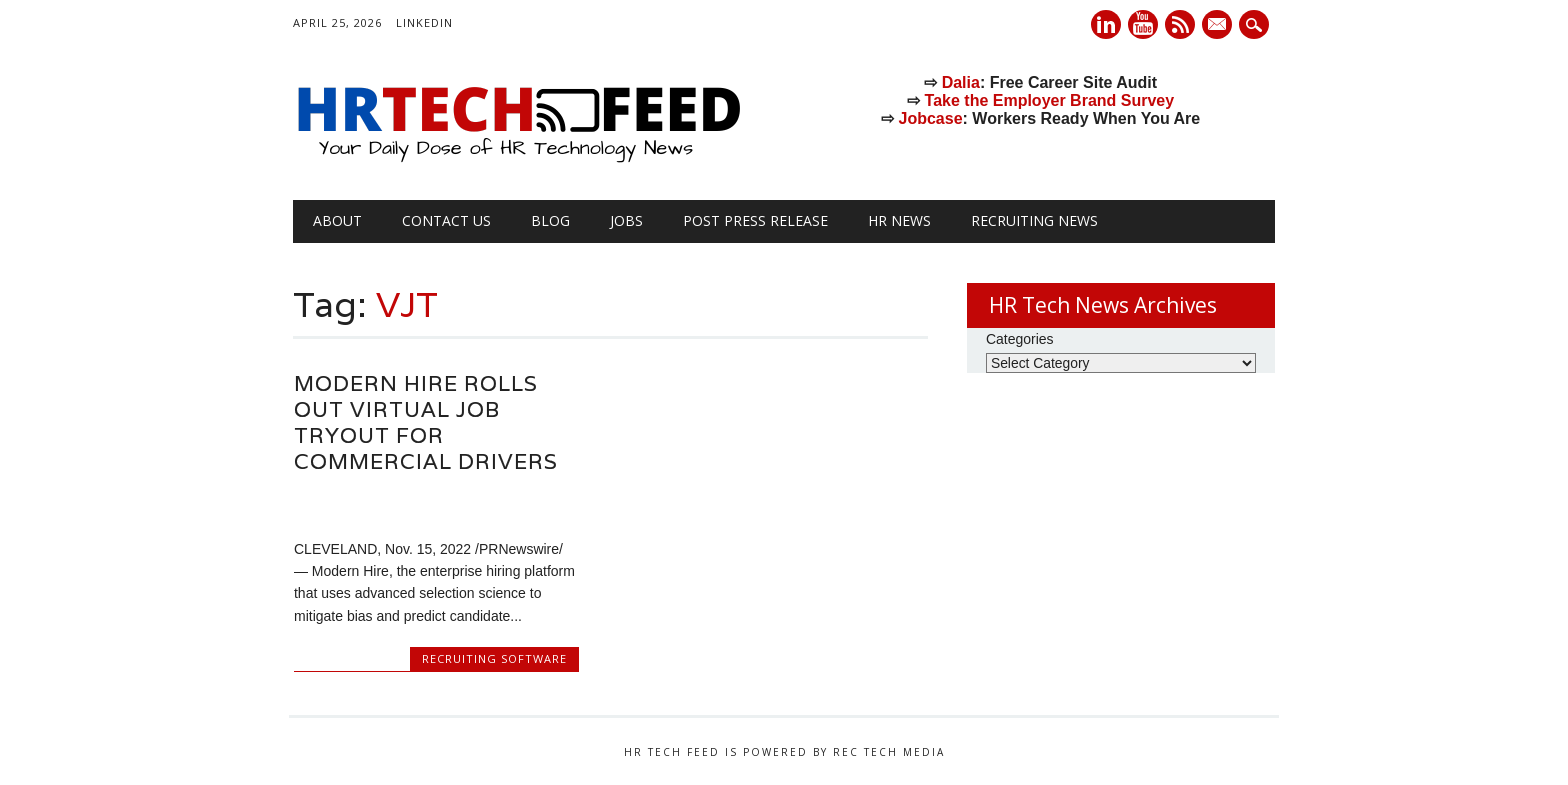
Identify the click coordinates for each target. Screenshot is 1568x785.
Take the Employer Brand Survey (1050, 100)
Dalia (961, 82)
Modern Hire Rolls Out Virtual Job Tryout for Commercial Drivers (426, 422)
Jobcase (931, 118)
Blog (550, 220)
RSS (1180, 24)
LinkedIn (424, 22)
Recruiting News (1034, 220)
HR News (899, 220)
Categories (1020, 339)
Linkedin (1106, 24)
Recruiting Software (494, 658)
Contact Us (446, 220)
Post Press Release (755, 220)
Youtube (1143, 24)
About (337, 220)
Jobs (626, 220)
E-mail (1219, 26)
